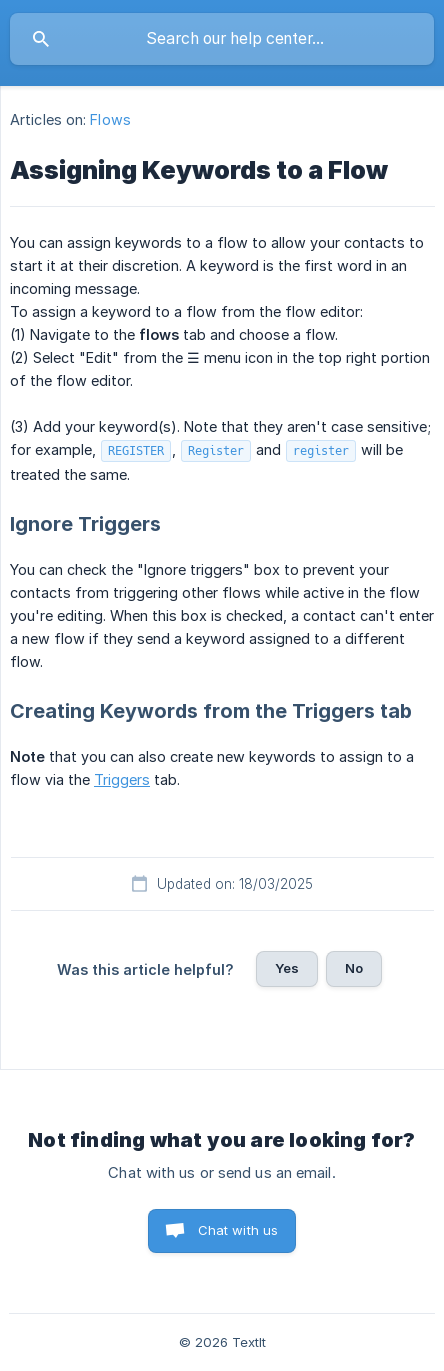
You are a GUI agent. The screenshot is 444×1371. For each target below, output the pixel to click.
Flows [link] (110, 119)
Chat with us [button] (238, 1230)
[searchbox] (222, 39)
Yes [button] (287, 968)
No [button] (354, 968)
